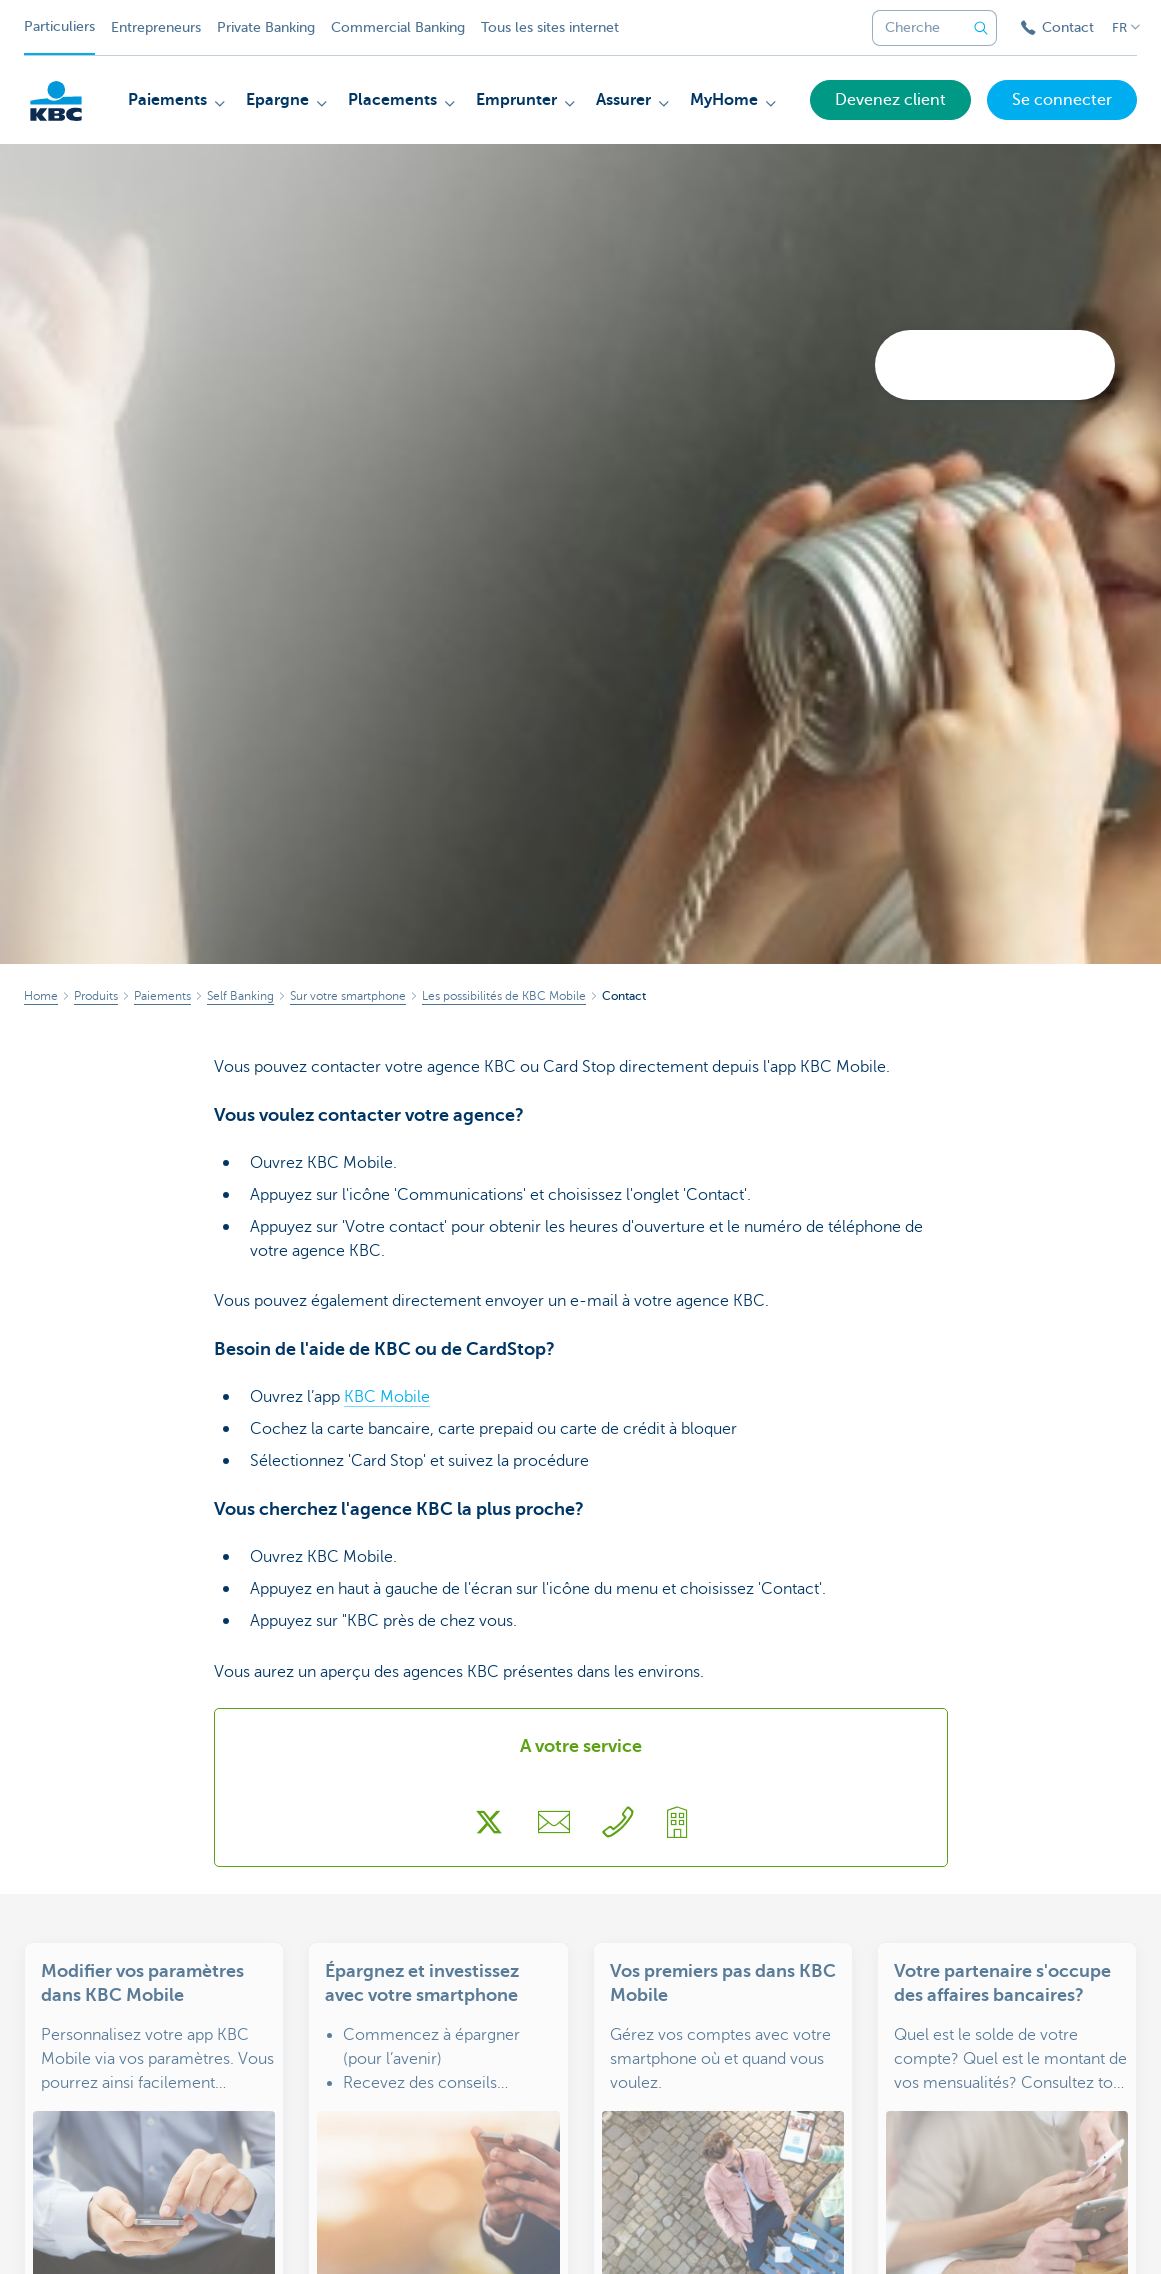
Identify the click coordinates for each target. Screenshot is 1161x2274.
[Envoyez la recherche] (981, 28)
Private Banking (266, 27)
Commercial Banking (398, 27)
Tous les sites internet (550, 27)
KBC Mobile (387, 1397)
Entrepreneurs (156, 27)
